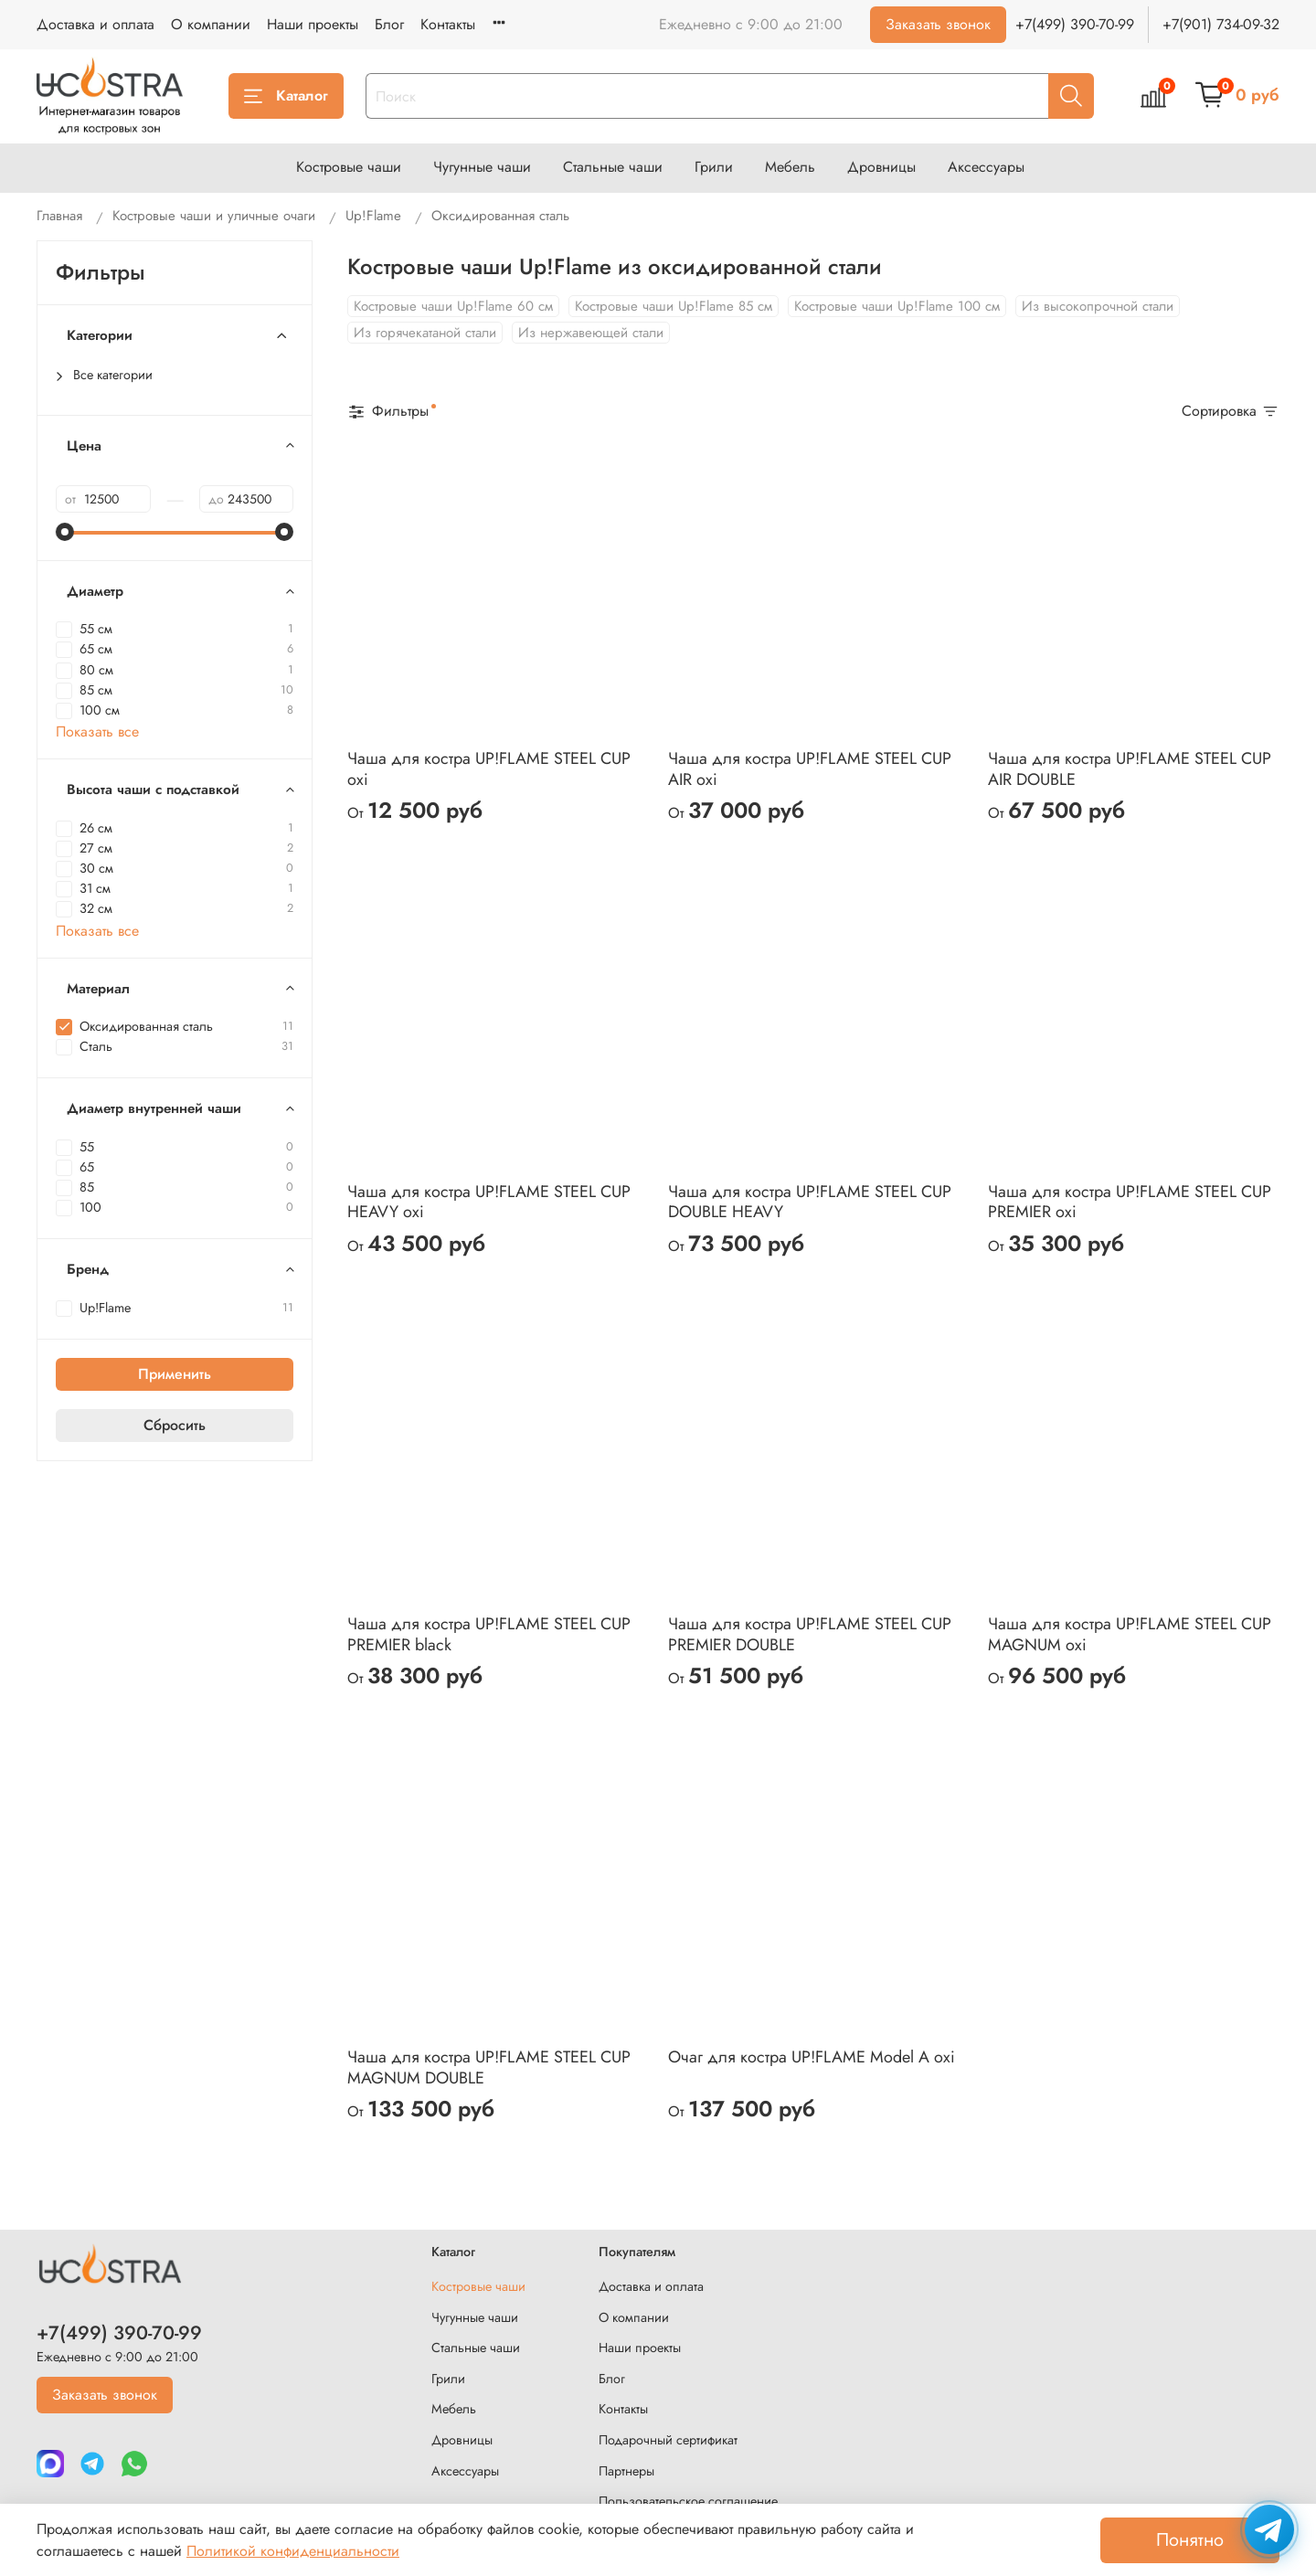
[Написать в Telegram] (1269, 2529)
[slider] (65, 532)
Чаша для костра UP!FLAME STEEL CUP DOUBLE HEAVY (809, 1202)
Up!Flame (373, 216)
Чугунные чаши (482, 166)
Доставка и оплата (95, 24)
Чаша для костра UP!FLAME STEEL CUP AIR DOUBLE (1129, 769)
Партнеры (626, 2471)
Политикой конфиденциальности (292, 2550)
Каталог (286, 95)
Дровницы (881, 166)
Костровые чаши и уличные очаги (213, 216)
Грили (714, 166)
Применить (174, 1373)
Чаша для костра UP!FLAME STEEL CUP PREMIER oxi (1129, 1202)
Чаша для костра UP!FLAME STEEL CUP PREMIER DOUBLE (809, 1634)
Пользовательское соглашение (688, 2501)
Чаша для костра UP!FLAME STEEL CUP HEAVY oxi (489, 1202)
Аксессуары (986, 166)
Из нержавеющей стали (590, 333)
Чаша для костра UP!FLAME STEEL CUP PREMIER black (489, 1634)
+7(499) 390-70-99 (1074, 24)
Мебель (790, 166)
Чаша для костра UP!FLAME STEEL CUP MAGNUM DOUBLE (489, 2067)
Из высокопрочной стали (1097, 306)
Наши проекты (312, 24)
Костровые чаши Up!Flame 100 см (897, 306)
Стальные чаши (613, 166)
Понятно (1190, 2540)
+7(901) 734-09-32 (1220, 24)
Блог (389, 24)
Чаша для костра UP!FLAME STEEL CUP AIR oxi (809, 769)
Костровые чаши (348, 166)
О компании (210, 24)
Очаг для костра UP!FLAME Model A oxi (811, 2057)
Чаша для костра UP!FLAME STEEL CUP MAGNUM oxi (1129, 1634)
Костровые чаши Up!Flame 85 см (673, 306)
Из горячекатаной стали (425, 333)
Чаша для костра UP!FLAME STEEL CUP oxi (489, 769)
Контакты (447, 24)
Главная (59, 216)
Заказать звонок (938, 24)
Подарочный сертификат (668, 2440)
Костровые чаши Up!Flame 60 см (453, 306)
